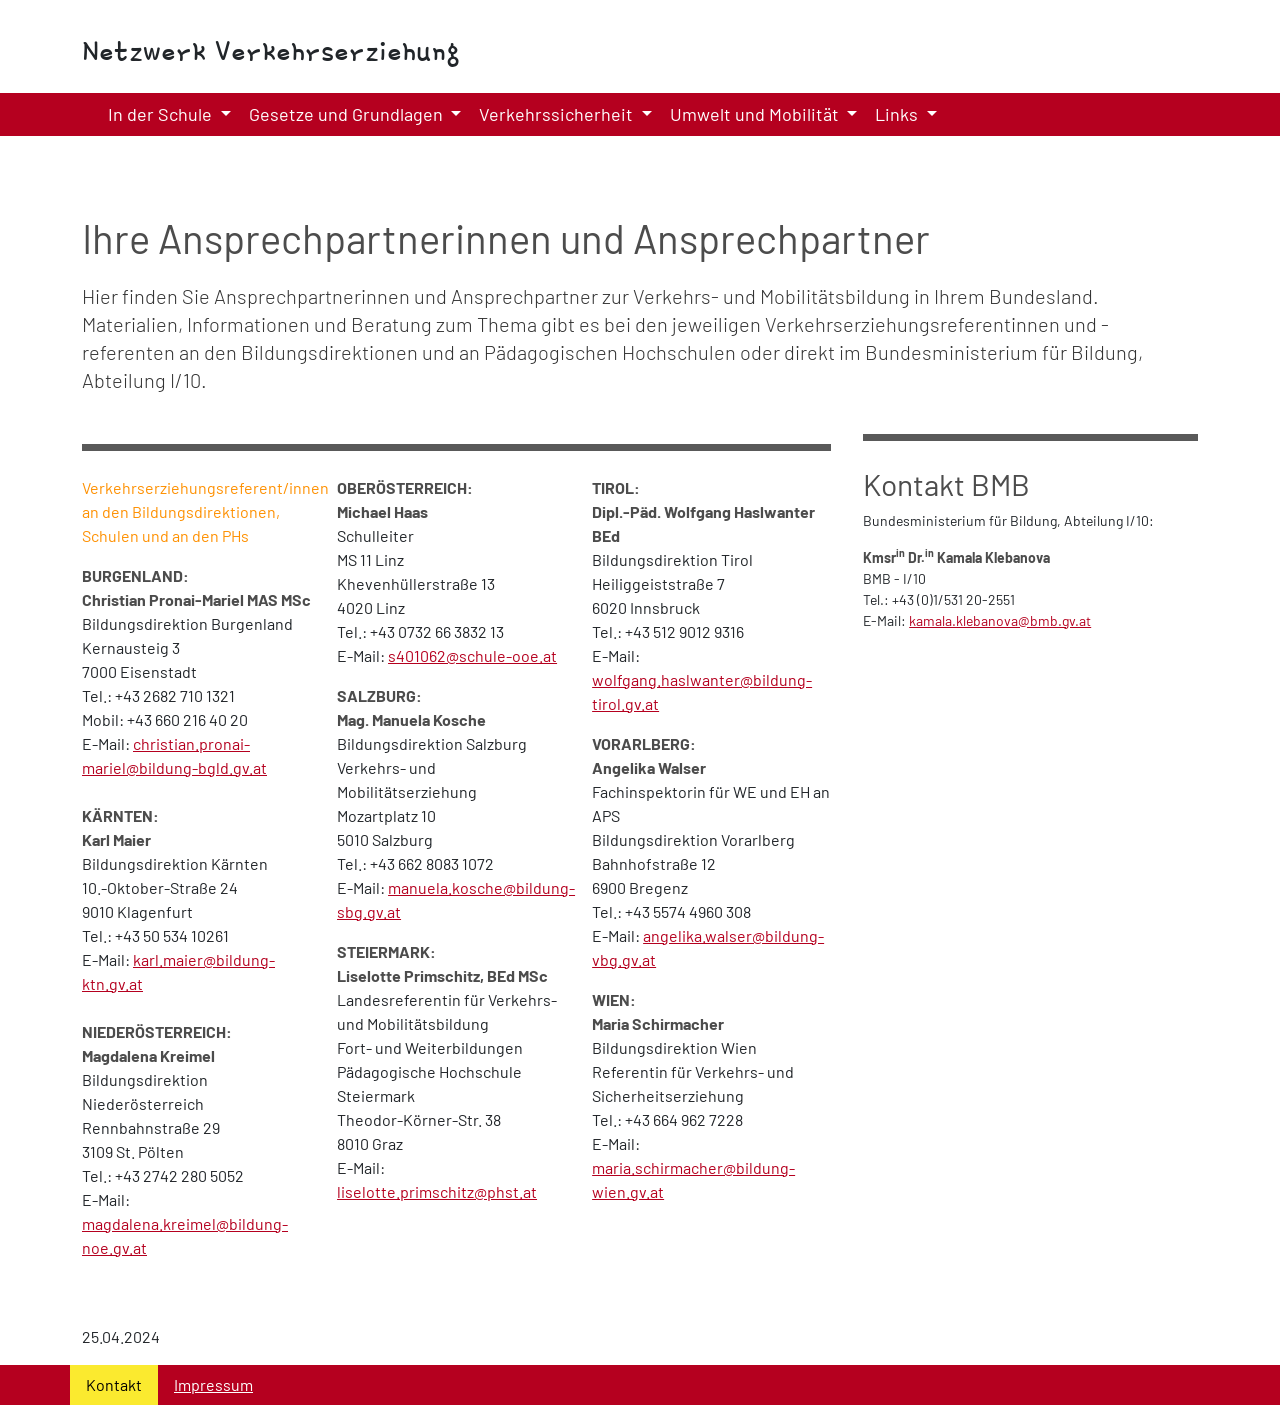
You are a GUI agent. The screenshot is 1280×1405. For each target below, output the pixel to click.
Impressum (213, 1384)
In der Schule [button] (162, 114)
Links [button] (898, 114)
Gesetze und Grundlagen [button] (348, 114)
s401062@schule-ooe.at (472, 655)
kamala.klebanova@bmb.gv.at (1000, 620)
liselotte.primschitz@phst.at (437, 1191)
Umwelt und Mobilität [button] (756, 114)
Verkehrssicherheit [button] (558, 114)
